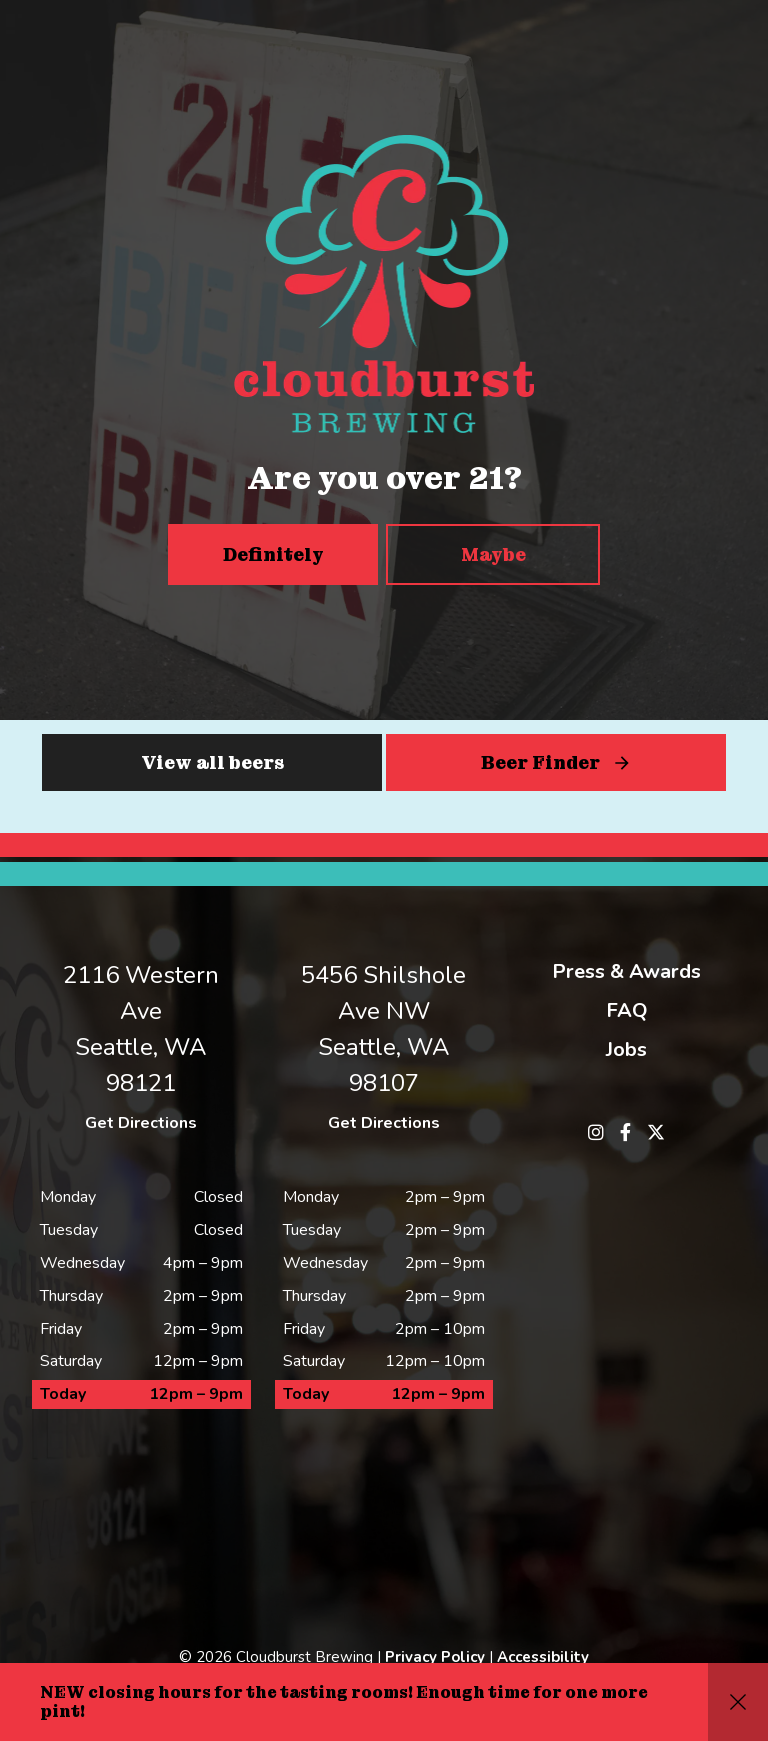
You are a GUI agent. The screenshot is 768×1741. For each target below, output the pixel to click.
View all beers (212, 762)
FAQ (627, 1010)
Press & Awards (626, 971)
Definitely (273, 554)
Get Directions (141, 1123)
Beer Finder (540, 762)
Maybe (493, 554)
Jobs (626, 1049)
